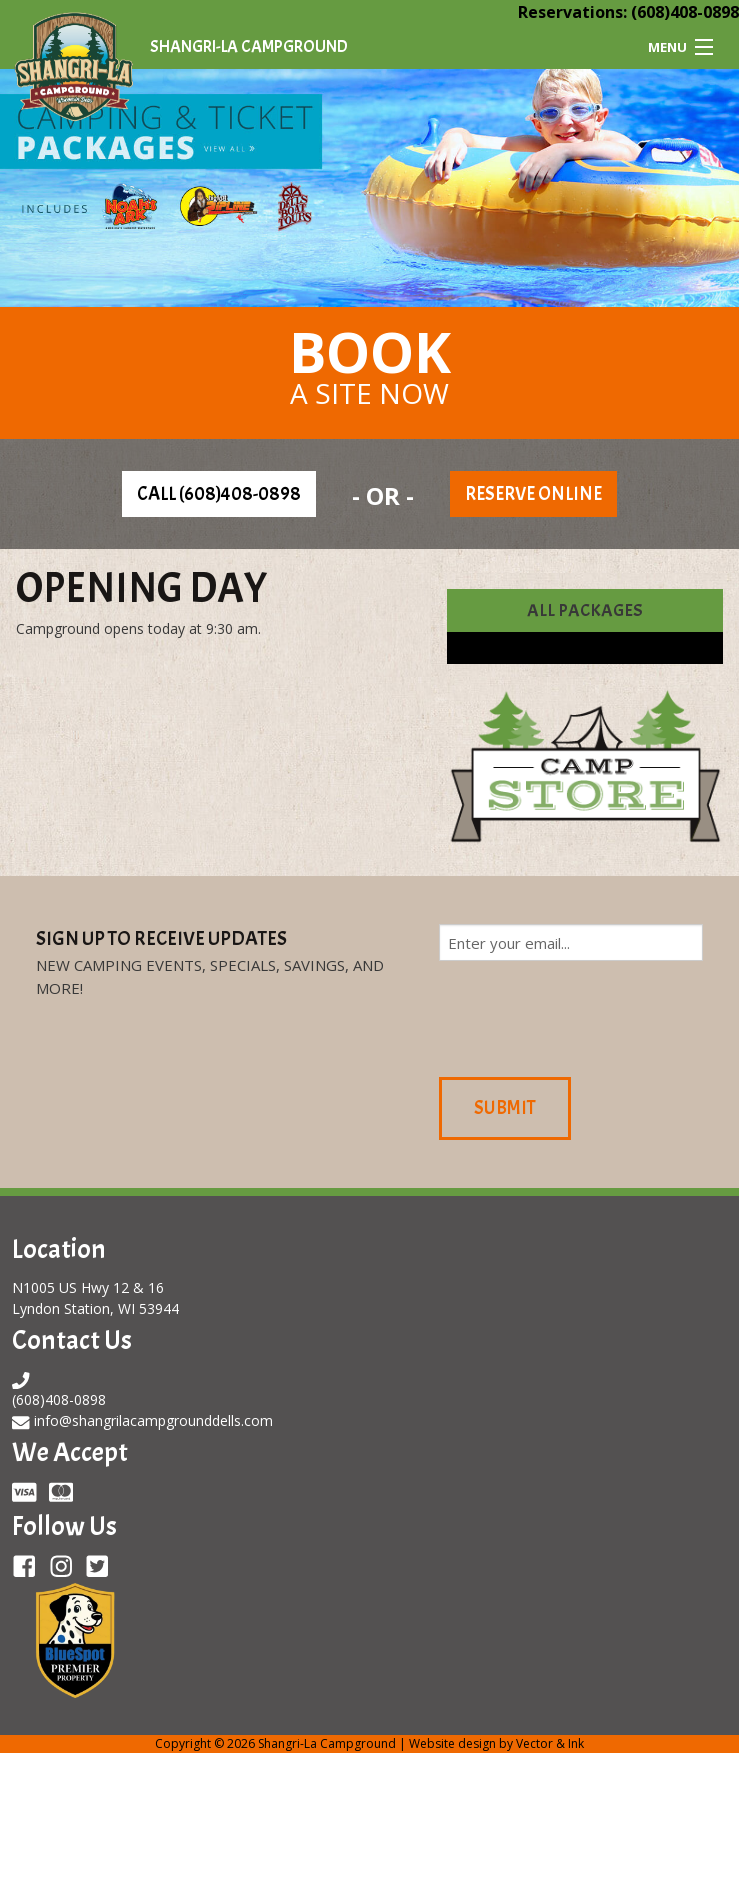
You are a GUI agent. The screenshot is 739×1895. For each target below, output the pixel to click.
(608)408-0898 (685, 12)
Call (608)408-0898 (219, 494)
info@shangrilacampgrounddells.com (153, 1420)
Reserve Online (533, 494)
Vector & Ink (550, 1743)
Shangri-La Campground (249, 46)
